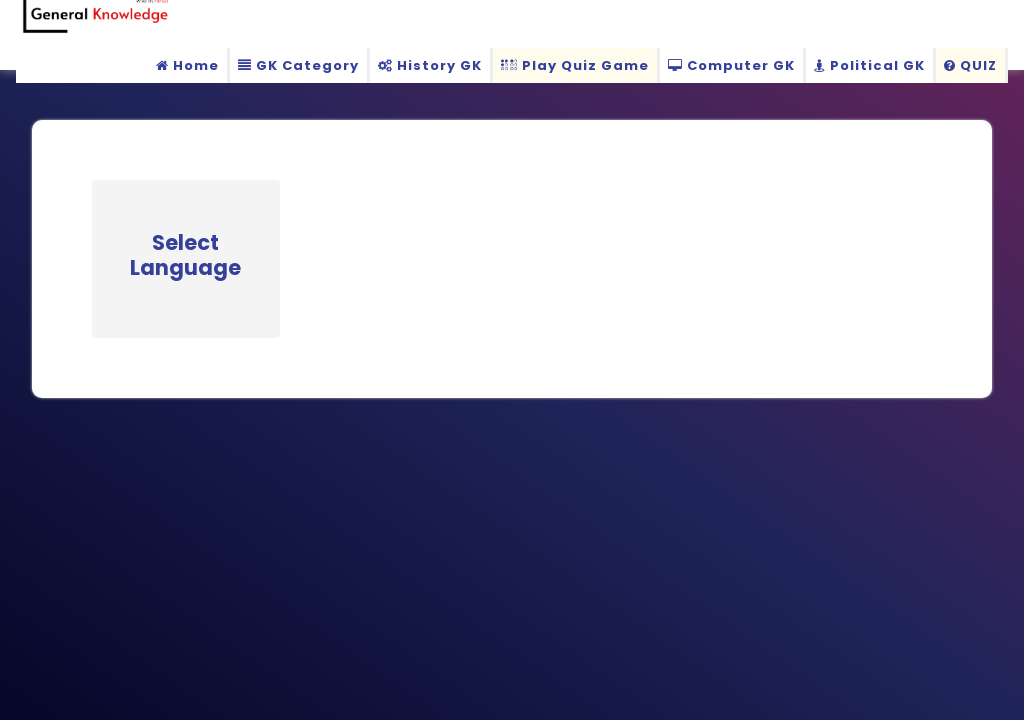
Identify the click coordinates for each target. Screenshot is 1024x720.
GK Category (298, 65)
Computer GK (731, 65)
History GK (430, 65)
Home (187, 65)
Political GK (869, 65)
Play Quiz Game (575, 65)
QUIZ (970, 65)
